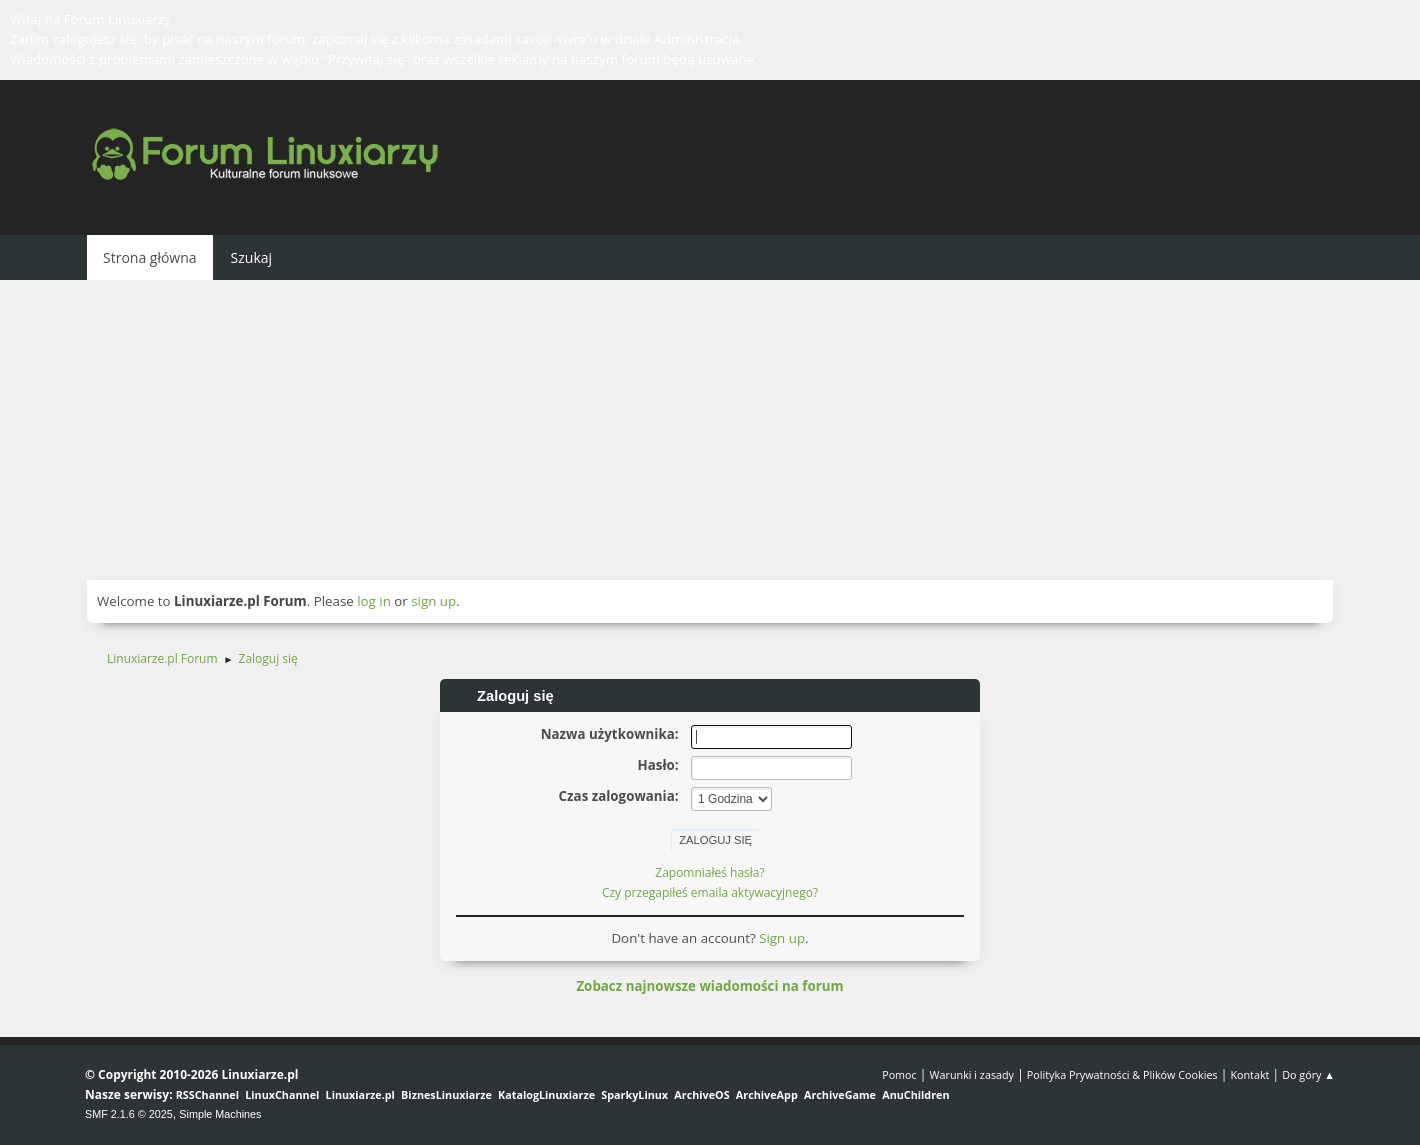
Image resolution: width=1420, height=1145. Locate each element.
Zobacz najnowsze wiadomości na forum (709, 986)
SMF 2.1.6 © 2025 (129, 1114)
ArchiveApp (767, 1094)
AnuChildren (915, 1094)
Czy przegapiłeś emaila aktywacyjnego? (710, 892)
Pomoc (899, 1074)
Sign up (782, 938)
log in (374, 601)
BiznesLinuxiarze (446, 1094)
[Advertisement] (710, 430)
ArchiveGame (840, 1094)
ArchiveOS (701, 1094)
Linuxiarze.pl (360, 1094)
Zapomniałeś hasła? (709, 872)
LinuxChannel (282, 1094)
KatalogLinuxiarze (546, 1094)
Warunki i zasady (972, 1074)
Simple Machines (220, 1114)
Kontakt (1249, 1074)
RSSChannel (207, 1094)
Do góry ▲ (1308, 1074)
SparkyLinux (634, 1094)
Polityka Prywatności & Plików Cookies (1122, 1074)
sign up (433, 601)
